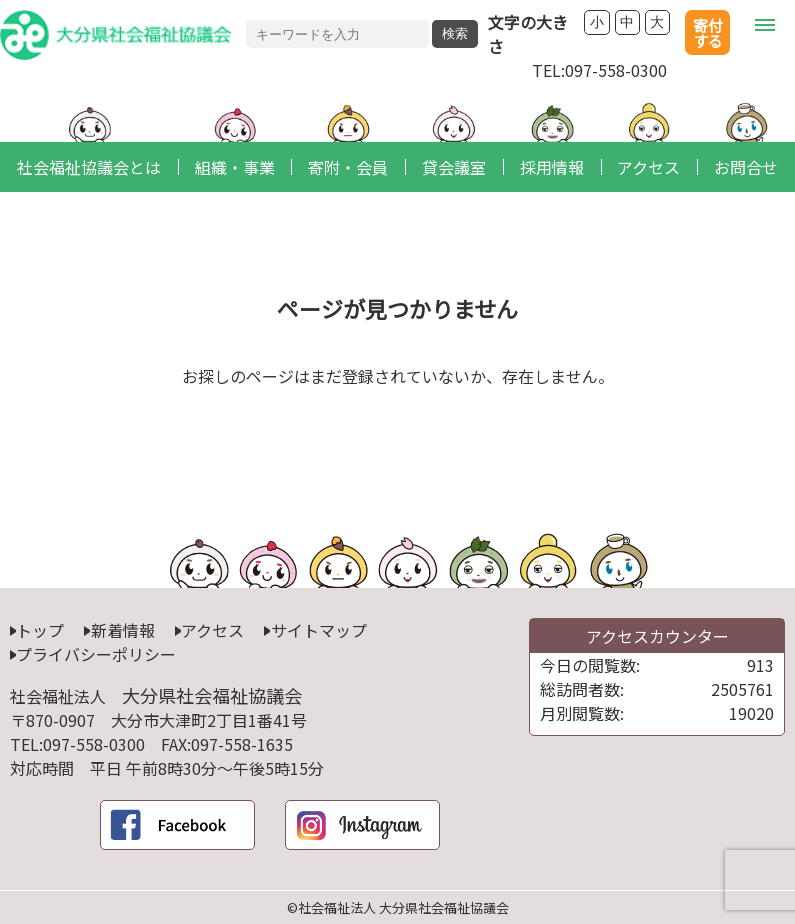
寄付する (708, 33)
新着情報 (123, 630)
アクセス (212, 630)
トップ (40, 630)
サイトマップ (319, 630)
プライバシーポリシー (96, 654)
